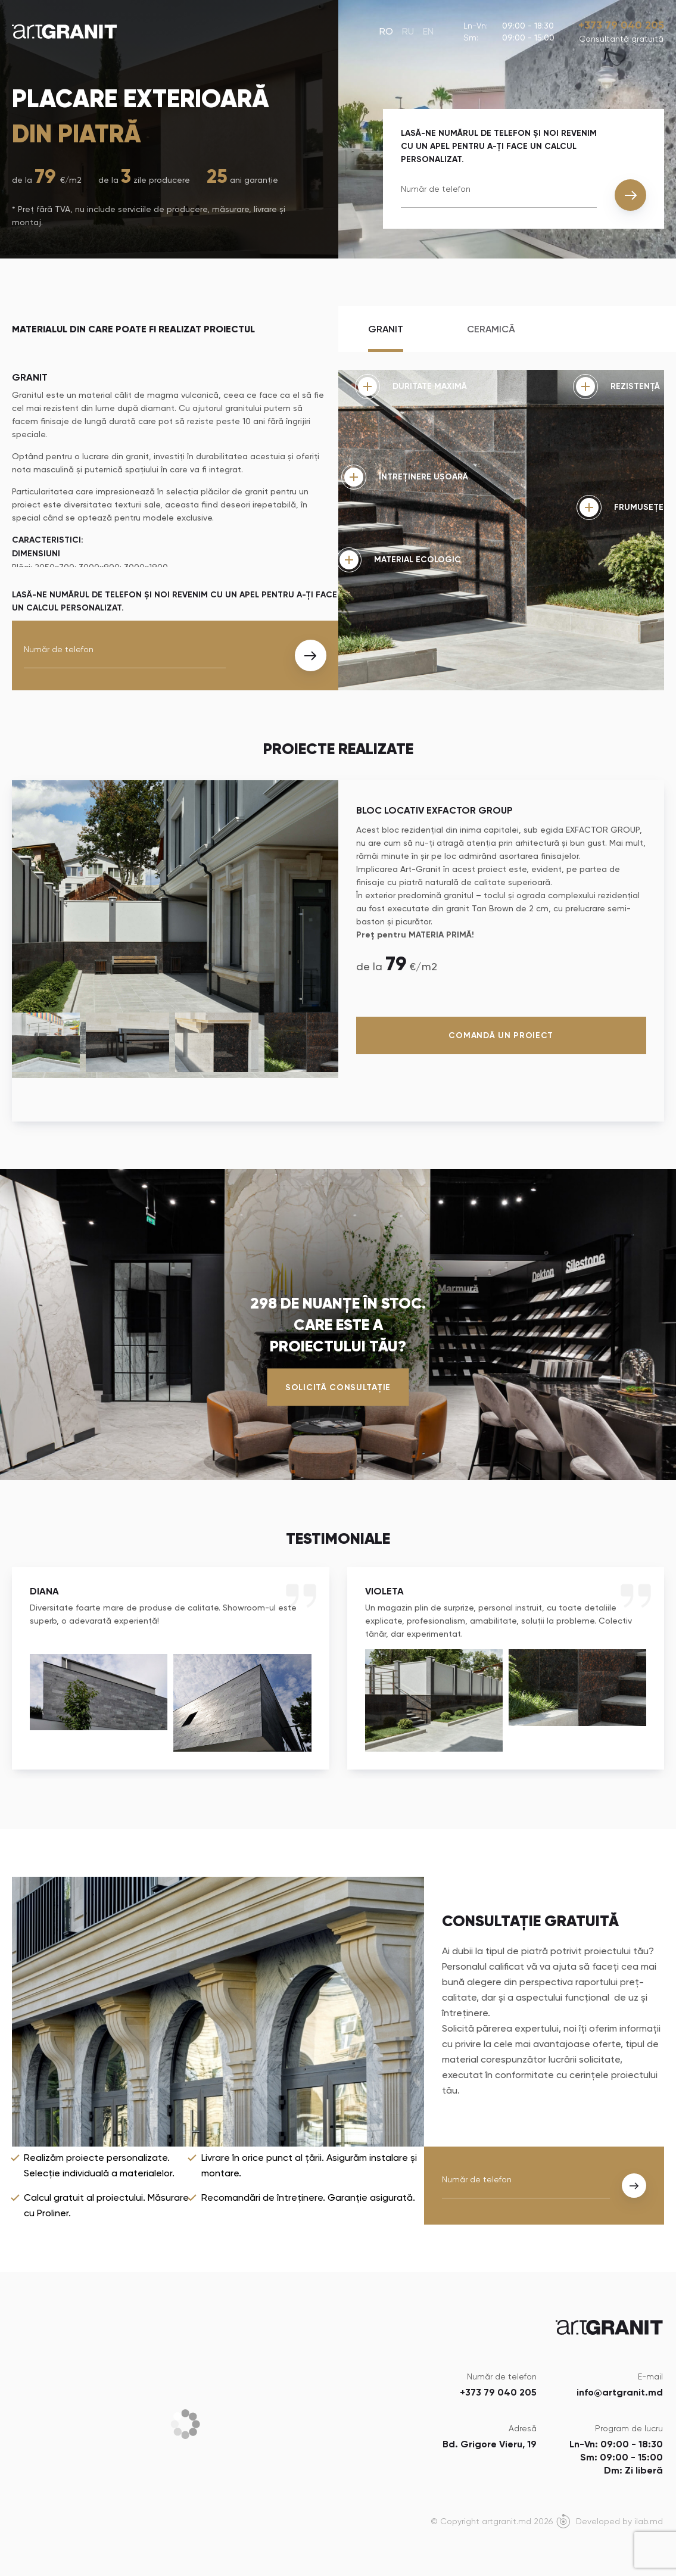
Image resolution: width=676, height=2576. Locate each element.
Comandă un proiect (500, 1035)
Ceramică (491, 329)
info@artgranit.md (620, 2392)
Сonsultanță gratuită (621, 38)
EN (428, 31)
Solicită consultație (338, 1387)
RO (386, 31)
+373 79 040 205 (621, 25)
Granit (385, 329)
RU (408, 31)
